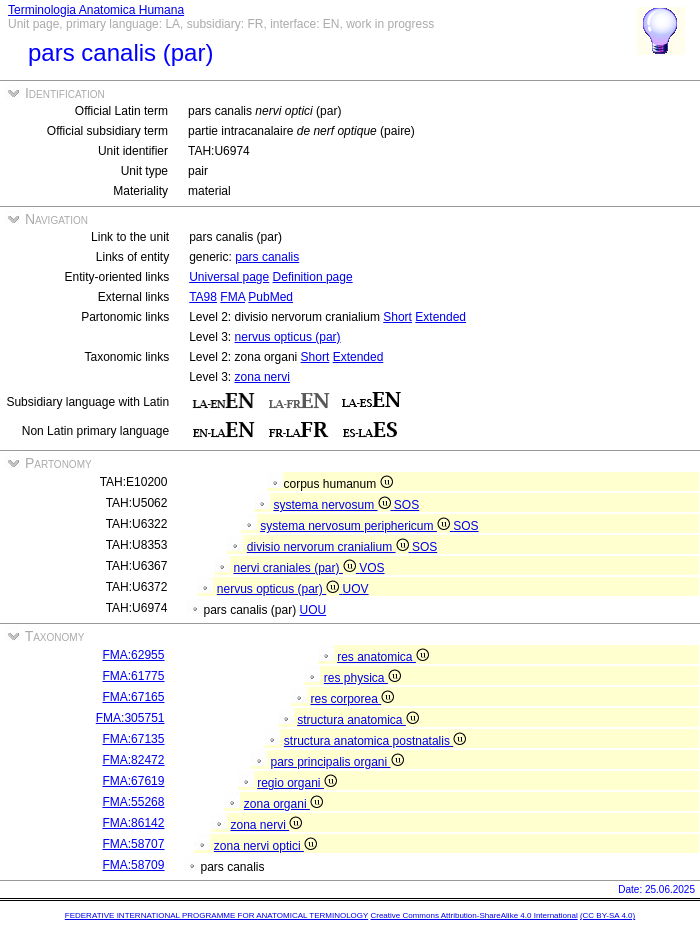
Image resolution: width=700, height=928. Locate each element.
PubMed (270, 297)
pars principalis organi (336, 762)
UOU (313, 610)
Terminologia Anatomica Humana (96, 10)
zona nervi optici (265, 846)
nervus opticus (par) (288, 337)
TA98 (203, 297)
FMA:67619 (133, 781)
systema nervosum (333, 505)
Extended (440, 317)
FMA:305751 (130, 718)
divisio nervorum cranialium (329, 547)
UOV (356, 589)
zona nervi (262, 377)
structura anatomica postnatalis (375, 741)
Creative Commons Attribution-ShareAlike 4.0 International (473, 915)
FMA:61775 (133, 676)
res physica (362, 678)
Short (397, 317)
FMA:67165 (133, 697)
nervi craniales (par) (296, 568)
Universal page (229, 277)
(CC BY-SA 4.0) (607, 915)
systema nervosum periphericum (356, 526)
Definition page (313, 277)
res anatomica (383, 657)
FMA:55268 (133, 802)
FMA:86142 (133, 823)
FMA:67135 (133, 739)
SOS (406, 505)
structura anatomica (358, 720)
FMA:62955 (133, 655)
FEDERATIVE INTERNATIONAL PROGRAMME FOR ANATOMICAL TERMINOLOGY (216, 915)
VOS (371, 568)
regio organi (297, 783)
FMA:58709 (133, 865)
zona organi (283, 804)
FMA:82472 (133, 760)
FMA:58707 (133, 844)
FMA (232, 297)
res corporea (352, 699)
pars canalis (267, 257)
